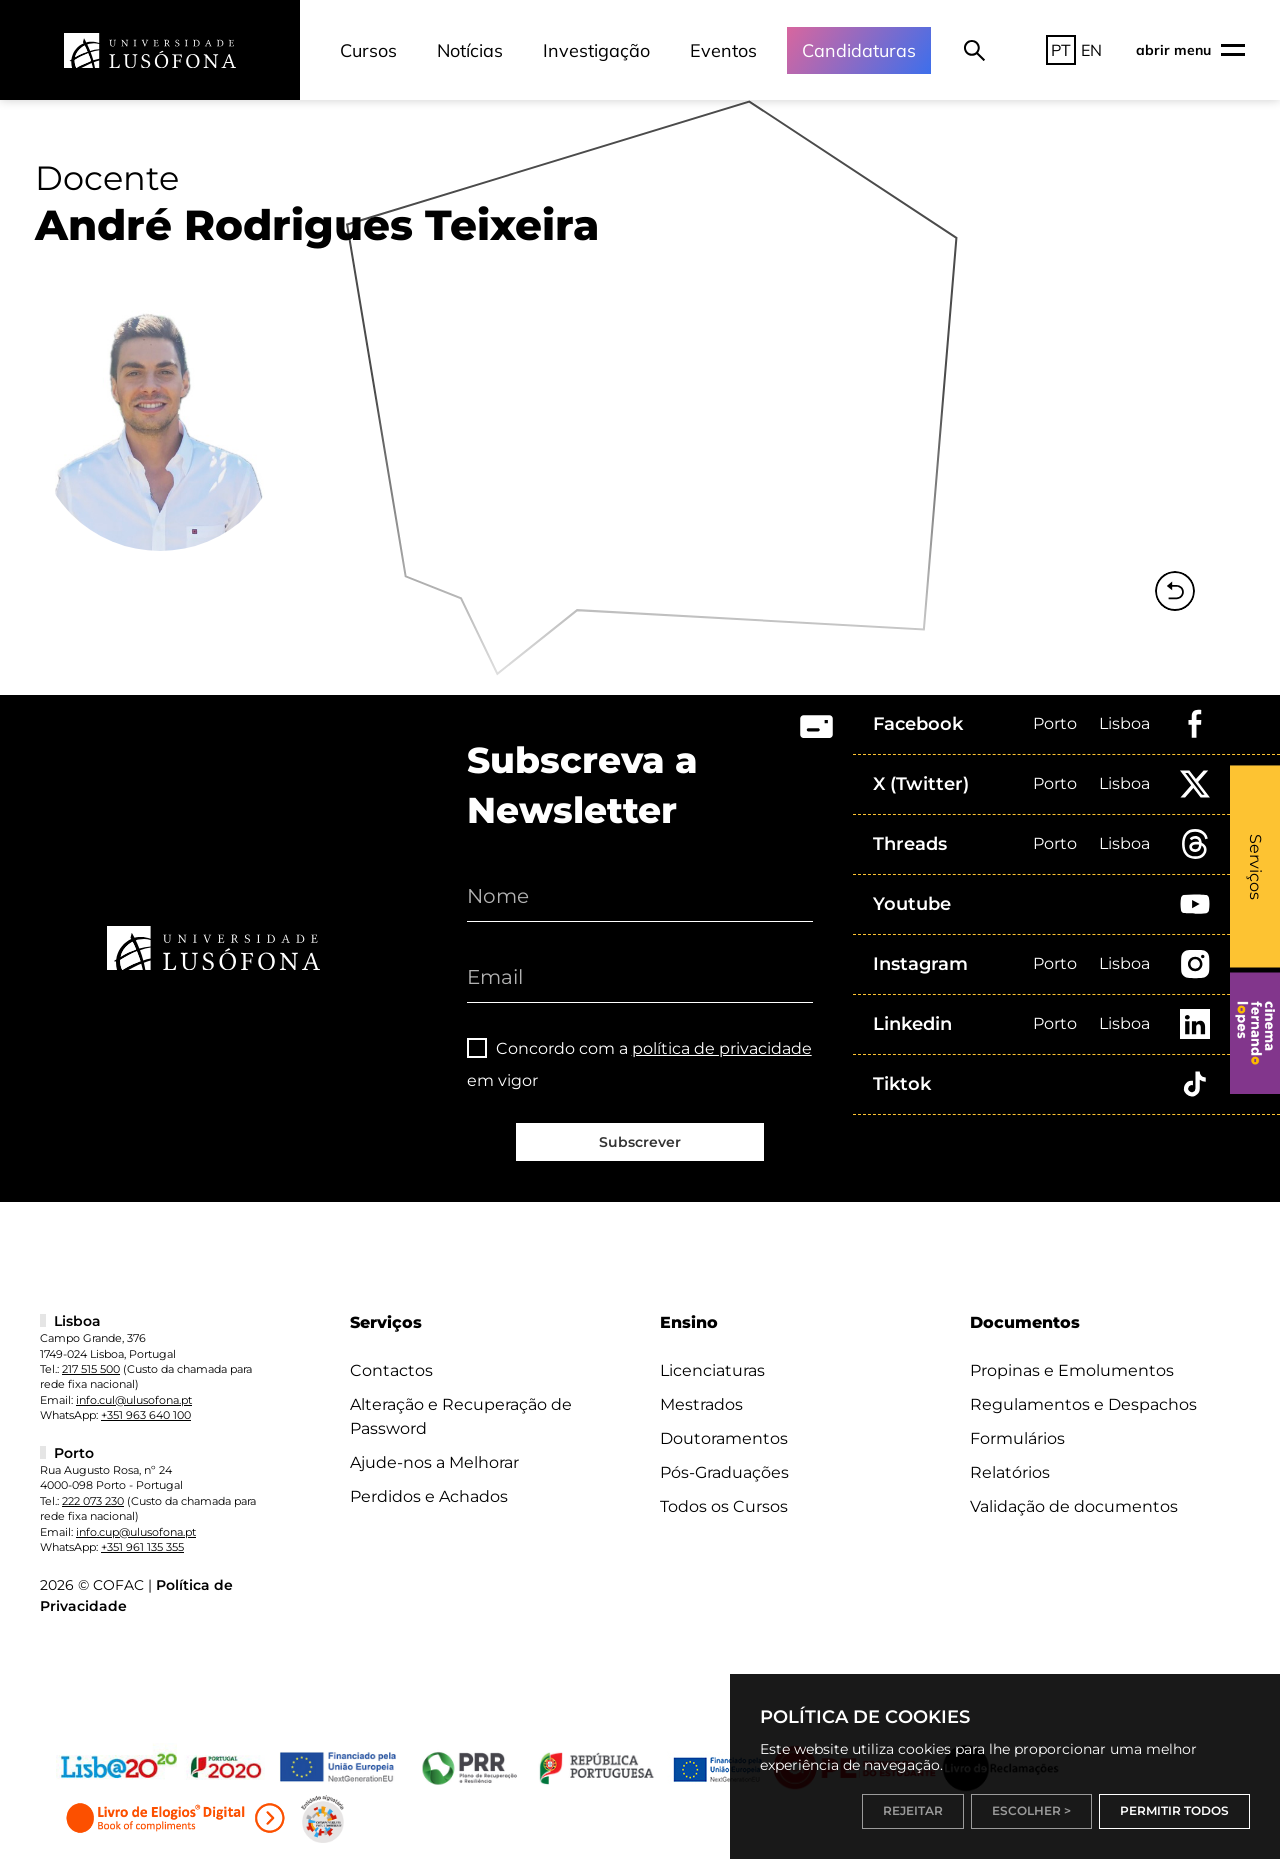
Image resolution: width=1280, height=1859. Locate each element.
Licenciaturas (712, 1370)
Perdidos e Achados (429, 1496)
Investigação (596, 50)
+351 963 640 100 (146, 1415)
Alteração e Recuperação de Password (461, 1416)
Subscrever (640, 1142)
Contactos (391, 1370)
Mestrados (701, 1404)
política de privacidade (722, 1048)
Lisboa (1124, 723)
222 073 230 (93, 1501)
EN (1091, 50)
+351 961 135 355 (142, 1547)
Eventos (723, 50)
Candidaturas (859, 50)
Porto (1055, 723)
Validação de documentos (1074, 1506)
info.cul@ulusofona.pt (134, 1400)
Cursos (368, 50)
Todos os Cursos (724, 1506)
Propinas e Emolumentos (1072, 1370)
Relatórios (1010, 1472)
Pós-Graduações (724, 1472)
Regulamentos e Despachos (1083, 1404)
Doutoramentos (724, 1438)
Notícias (470, 50)
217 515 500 (91, 1369)
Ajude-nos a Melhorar (434, 1462)
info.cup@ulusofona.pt (136, 1532)
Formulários (1017, 1438)
